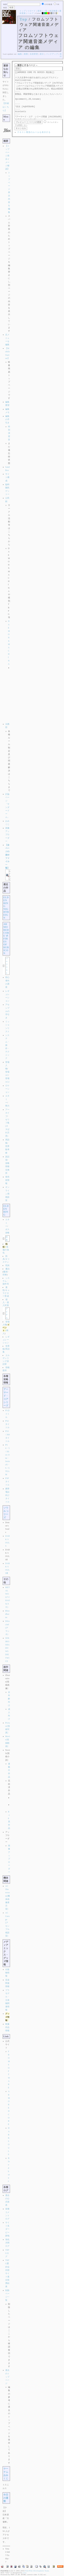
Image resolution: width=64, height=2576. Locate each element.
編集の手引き (7, 419)
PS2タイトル (7, 1424)
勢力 (7, 1106)
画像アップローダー (7, 834)
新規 (40, 11)
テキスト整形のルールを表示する (34, 142)
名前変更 (34, 54)
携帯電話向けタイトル (7, 1495)
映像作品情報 (7, 2027)
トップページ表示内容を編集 (9, 192)
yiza (24, 2573)
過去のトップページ (7, 2377)
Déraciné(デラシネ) (7, 1627)
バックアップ (52, 54)
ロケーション (7, 1088)
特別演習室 (9, 433)
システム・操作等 (6, 1281)
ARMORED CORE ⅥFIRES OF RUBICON (6, 939)
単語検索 (53, 11)
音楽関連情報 (7, 1983)
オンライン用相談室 (7, 1194)
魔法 (7, 1269)
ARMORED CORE (9, 2107)
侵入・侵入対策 (6, 1302)
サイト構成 (7, 477)
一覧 (45, 11)
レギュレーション (6, 1340)
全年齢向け (9, 1699)
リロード (31, 11)
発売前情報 (7, 1180)
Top (23, 19)
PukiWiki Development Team (37, 2571)
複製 (26, 54)
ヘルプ (30, 13)
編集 (20, 54)
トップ (23, 11)
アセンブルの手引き (7, 1011)
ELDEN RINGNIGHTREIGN (6, 907)
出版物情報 (7, 1972)
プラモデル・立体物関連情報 (7, 2000)
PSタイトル (7, 1413)
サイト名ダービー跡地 (7, 2229)
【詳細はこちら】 (6, 107)
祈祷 (5, 1274)
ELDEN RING (6, 1210)
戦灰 (7, 1265)
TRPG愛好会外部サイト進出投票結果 (7, 2273)
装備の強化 (6, 1250)
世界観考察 (7, 1149)
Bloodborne (7, 1614)
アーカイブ (7, 1112)
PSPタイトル (7, 1481)
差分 (42, 54)
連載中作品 (9, 1770)
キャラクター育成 (6, 1293)
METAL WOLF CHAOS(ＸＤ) (7, 1597)
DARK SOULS (9, 2141)
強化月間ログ (7, 2242)
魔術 (5, 1272)
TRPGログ (7, 2253)
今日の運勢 (5, 2498)
